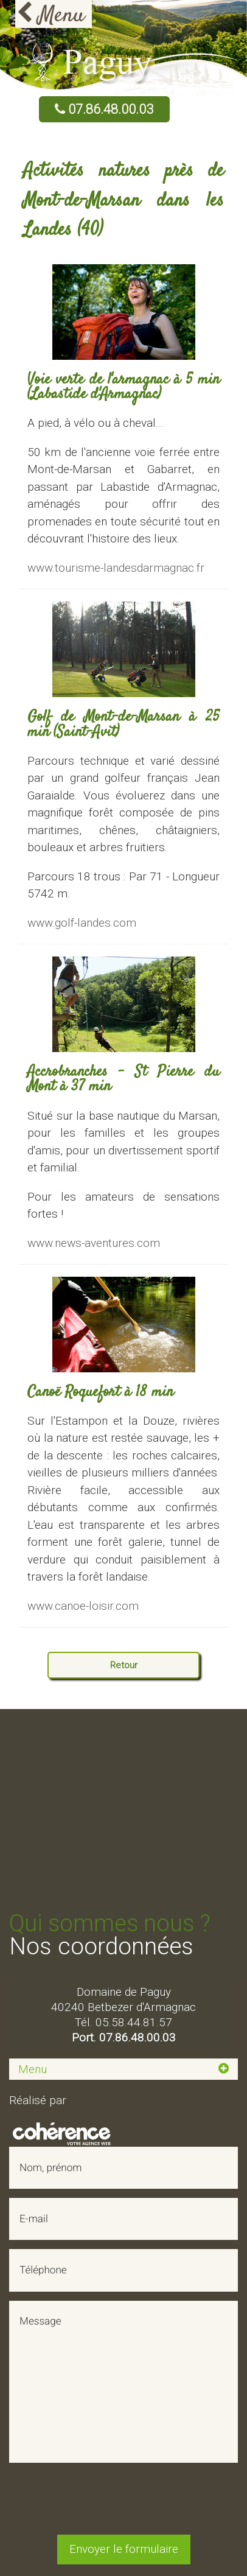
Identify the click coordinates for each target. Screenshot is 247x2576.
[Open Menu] (53, 14)
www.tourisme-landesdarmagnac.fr (115, 568)
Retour (123, 1665)
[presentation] (123, 2501)
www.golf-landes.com (81, 923)
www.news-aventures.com (93, 1243)
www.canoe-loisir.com (83, 1606)
